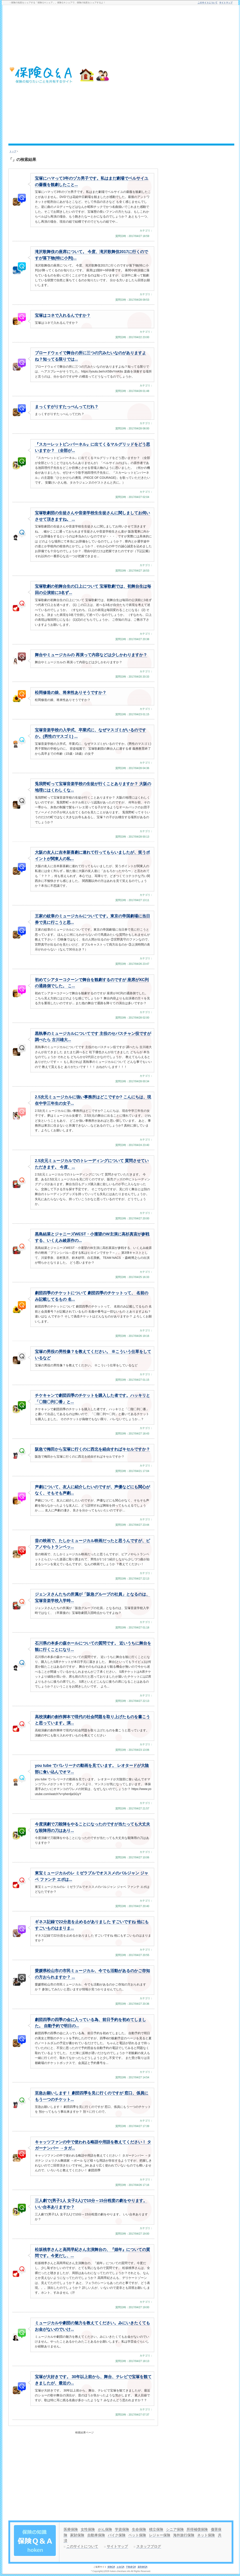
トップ (12, 151)
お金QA (120, 2567)
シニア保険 (175, 2529)
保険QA (111, 2567)
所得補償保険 (197, 2529)
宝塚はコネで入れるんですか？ (62, 315)
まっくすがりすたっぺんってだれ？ (66, 406)
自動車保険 (96, 2535)
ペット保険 (137, 2535)
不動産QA (131, 2567)
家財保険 (77, 2535)
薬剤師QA (142, 2567)
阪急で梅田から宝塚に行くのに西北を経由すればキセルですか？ (92, 1449)
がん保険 (105, 2529)
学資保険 (122, 2529)
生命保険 (139, 2529)
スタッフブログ (148, 2546)
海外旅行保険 (183, 2535)
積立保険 (156, 2529)
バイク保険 (117, 2535)
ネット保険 (206, 2535)
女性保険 (88, 2529)
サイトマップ (225, 2)
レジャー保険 (159, 2535)
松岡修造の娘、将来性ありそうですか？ (70, 692)
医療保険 (71, 2529)
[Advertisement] (210, 75)
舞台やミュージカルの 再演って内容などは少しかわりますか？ (91, 655)
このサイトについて (208, 2)
